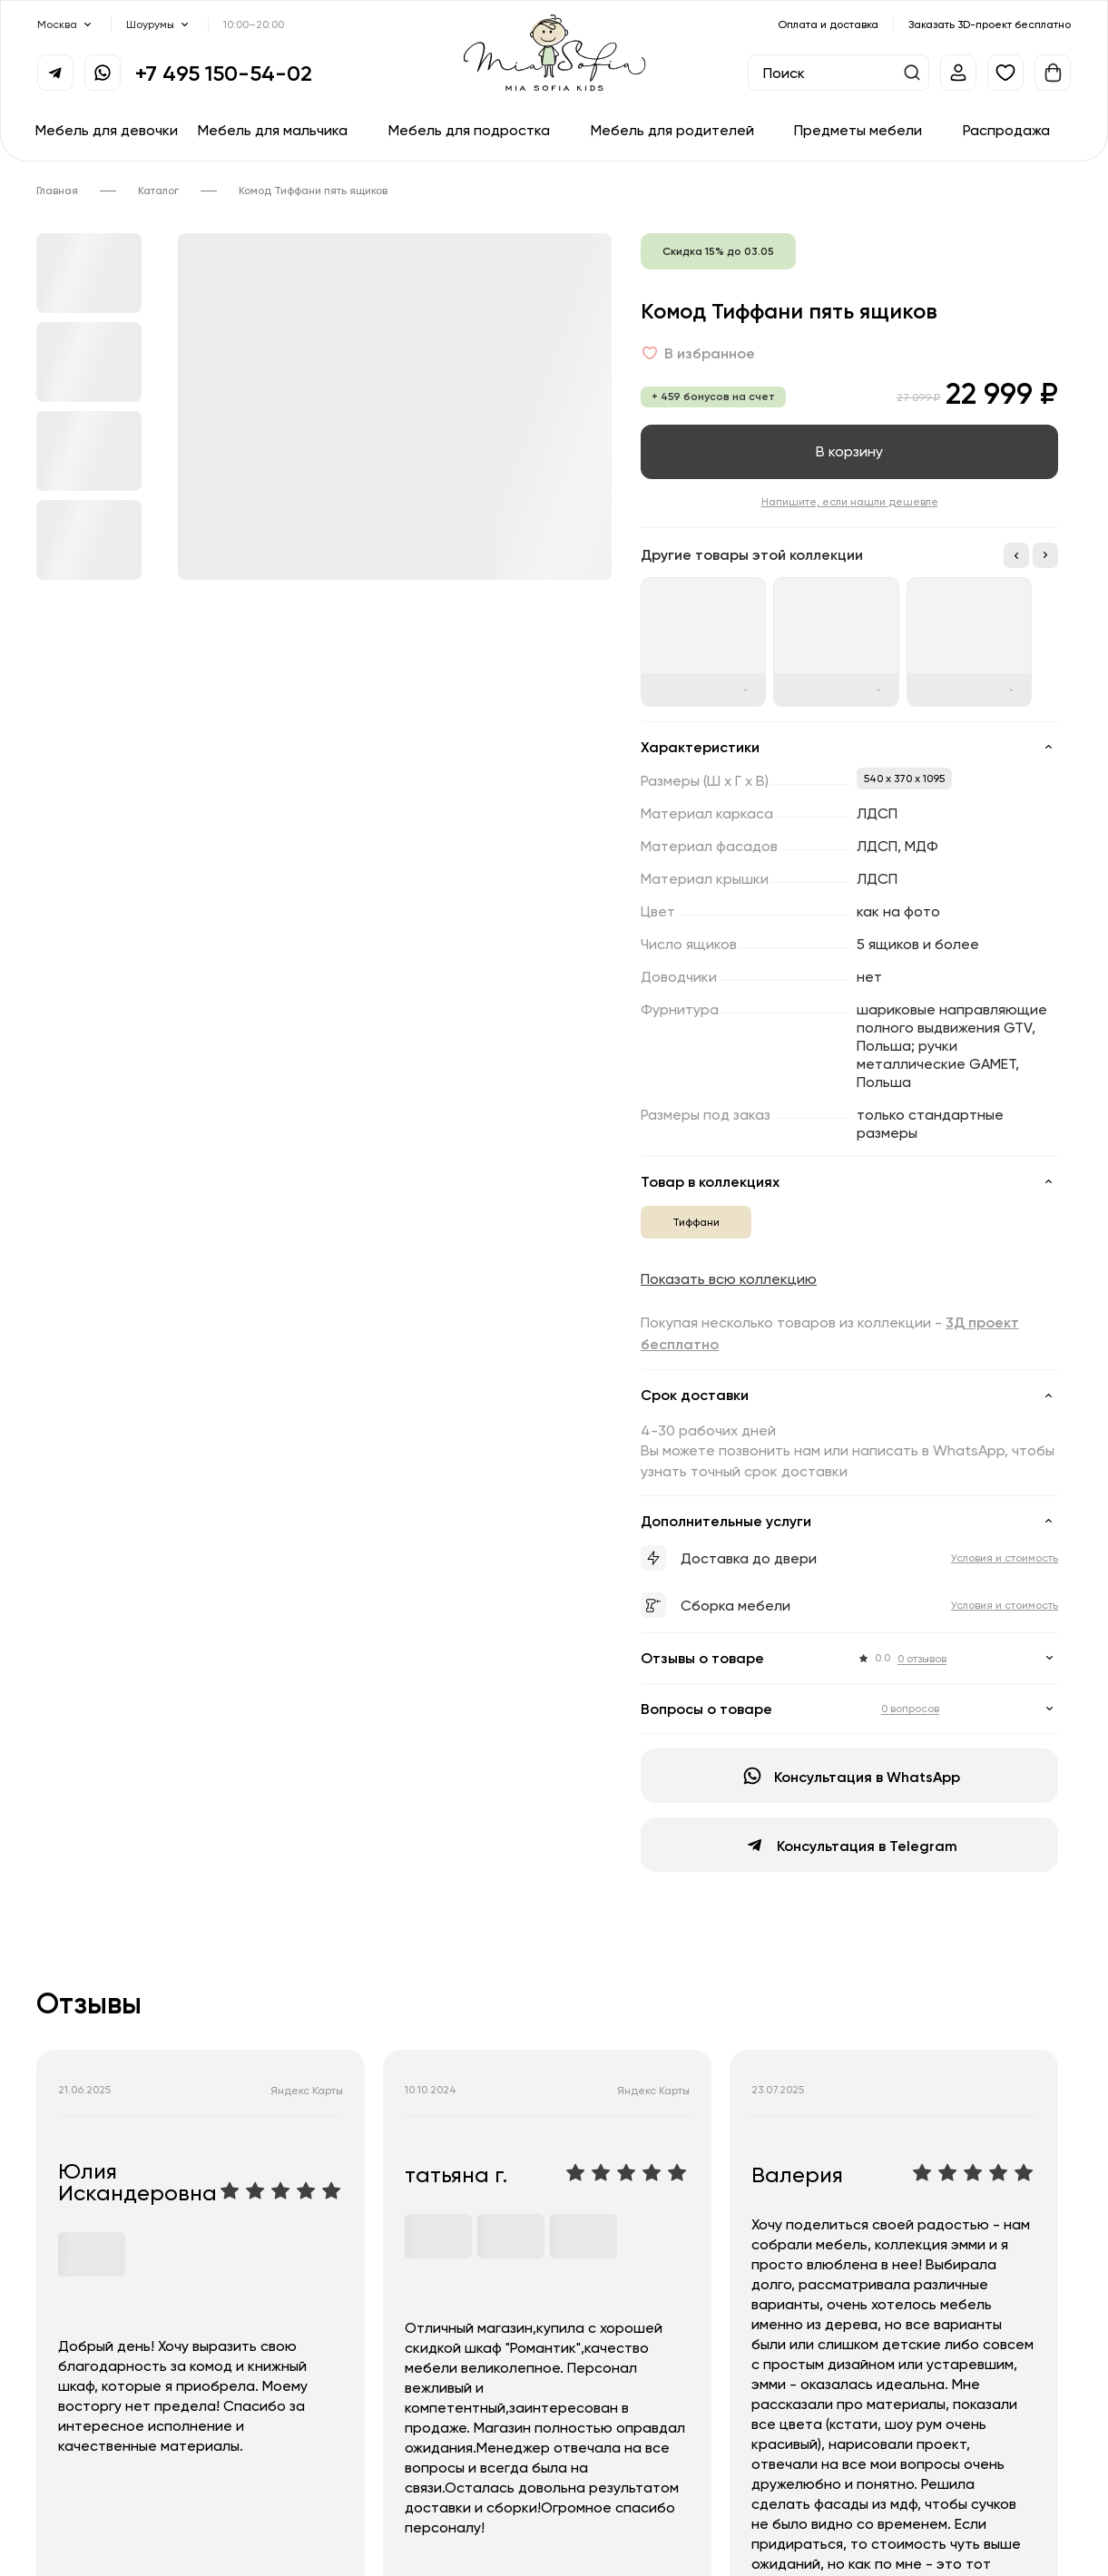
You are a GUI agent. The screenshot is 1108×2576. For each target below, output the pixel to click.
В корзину (849, 451)
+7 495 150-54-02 (223, 72)
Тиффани (696, 1222)
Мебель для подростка (469, 129)
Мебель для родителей (672, 129)
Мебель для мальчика (273, 129)
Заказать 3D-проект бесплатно (989, 24)
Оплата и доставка (828, 24)
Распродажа (1006, 129)
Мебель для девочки (106, 129)
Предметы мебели (858, 129)
